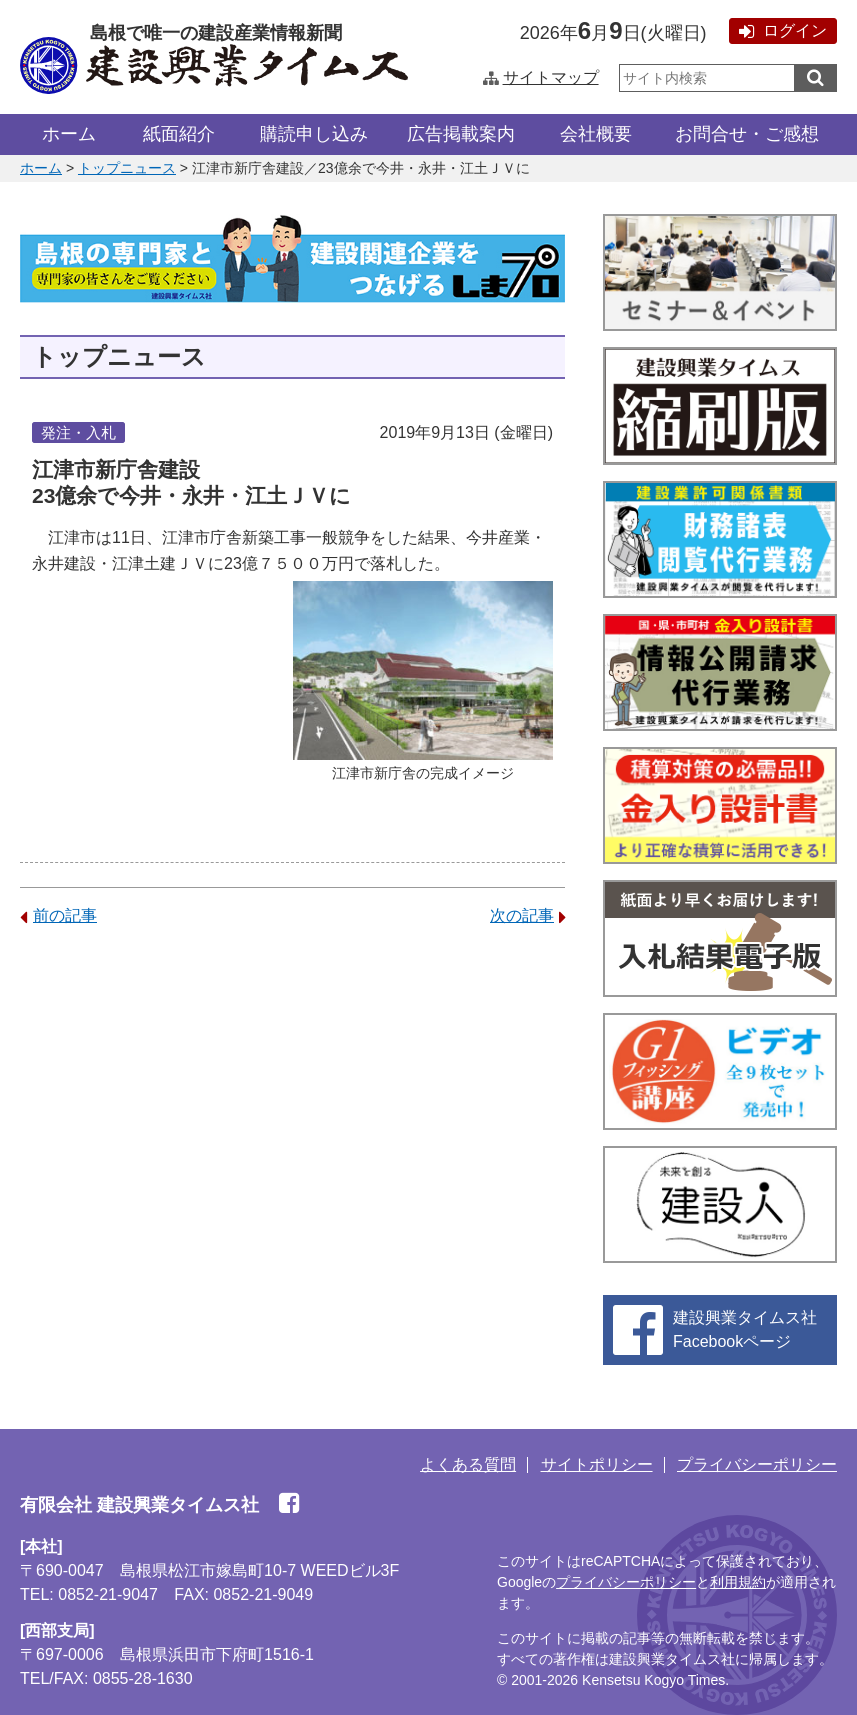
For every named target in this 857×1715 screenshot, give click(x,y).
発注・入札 (78, 432)
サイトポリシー (597, 1464)
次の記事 (527, 915)
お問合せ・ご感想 (747, 134)
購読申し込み (314, 134)
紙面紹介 (179, 134)
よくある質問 (468, 1464)
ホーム (69, 134)
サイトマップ (541, 77)
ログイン (783, 31)
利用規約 (738, 1582)
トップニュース (127, 168)
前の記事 (58, 915)
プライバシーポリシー (757, 1464)
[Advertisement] (292, 1100)
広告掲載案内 (461, 134)
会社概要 (596, 134)
